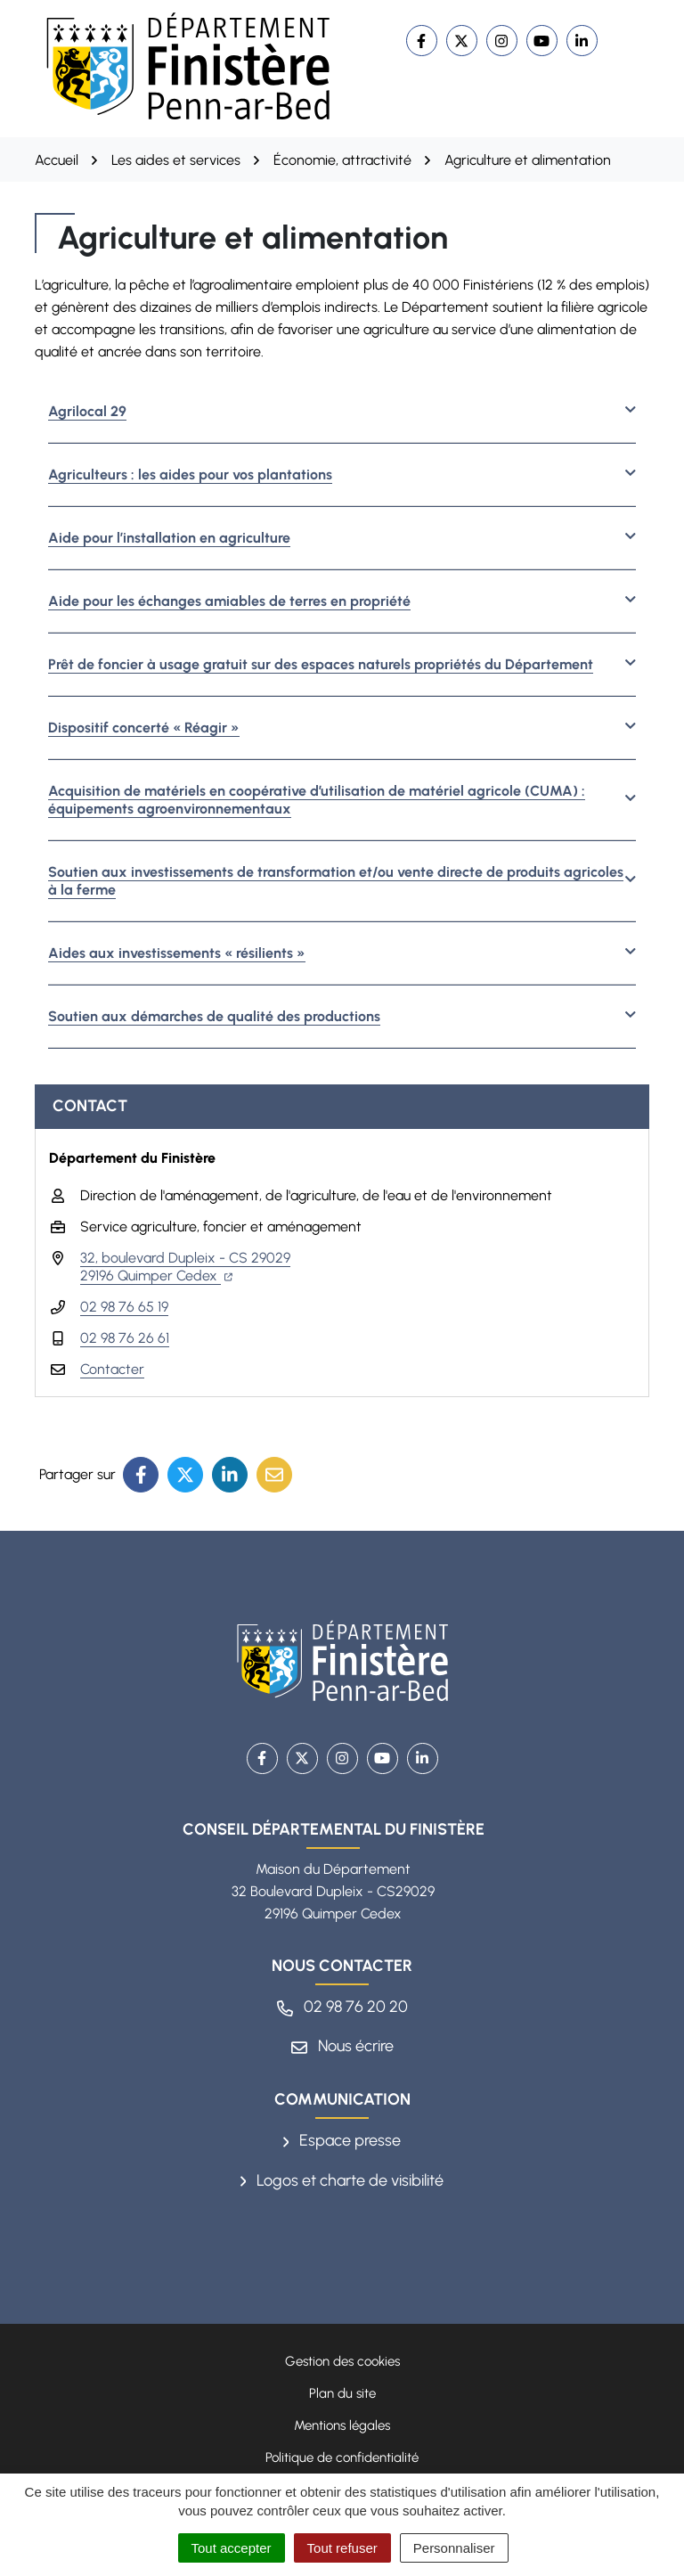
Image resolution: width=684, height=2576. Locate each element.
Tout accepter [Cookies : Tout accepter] (231, 2548)
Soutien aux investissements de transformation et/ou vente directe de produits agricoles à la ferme (335, 880)
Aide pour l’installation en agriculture (169, 537)
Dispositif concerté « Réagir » (144, 727)
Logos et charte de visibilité (342, 2180)
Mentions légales (342, 2425)
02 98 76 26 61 (124, 1337)
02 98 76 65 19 (124, 1306)
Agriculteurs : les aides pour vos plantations (190, 474)
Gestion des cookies (342, 2361)
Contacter (112, 1369)
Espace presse (342, 2140)
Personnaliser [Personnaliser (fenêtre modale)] (454, 2548)
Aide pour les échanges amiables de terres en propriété (229, 601)
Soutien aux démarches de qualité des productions (214, 1016)
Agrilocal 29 (87, 411)
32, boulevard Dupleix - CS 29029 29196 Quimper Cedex (185, 1266)
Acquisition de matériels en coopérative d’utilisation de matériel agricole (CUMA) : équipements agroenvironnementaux (316, 799)
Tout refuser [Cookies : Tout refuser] (342, 2548)
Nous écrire (342, 2046)
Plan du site (342, 2393)
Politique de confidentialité (342, 2457)
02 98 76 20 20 (342, 2006)
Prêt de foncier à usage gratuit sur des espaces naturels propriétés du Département (320, 664)
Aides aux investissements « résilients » (176, 953)
